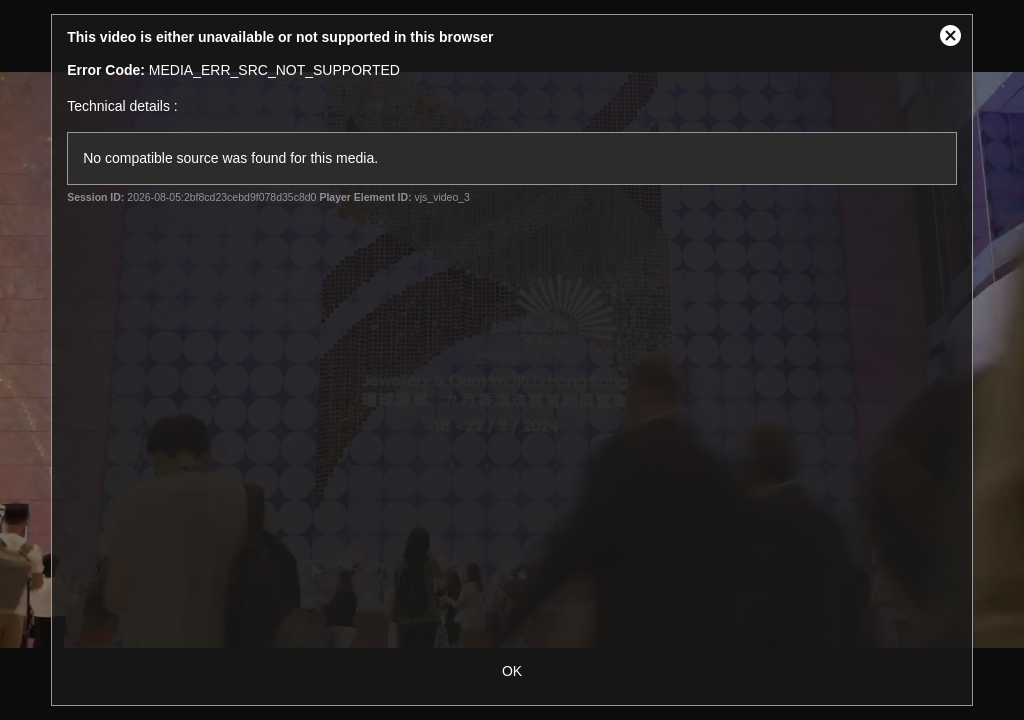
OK (512, 671)
